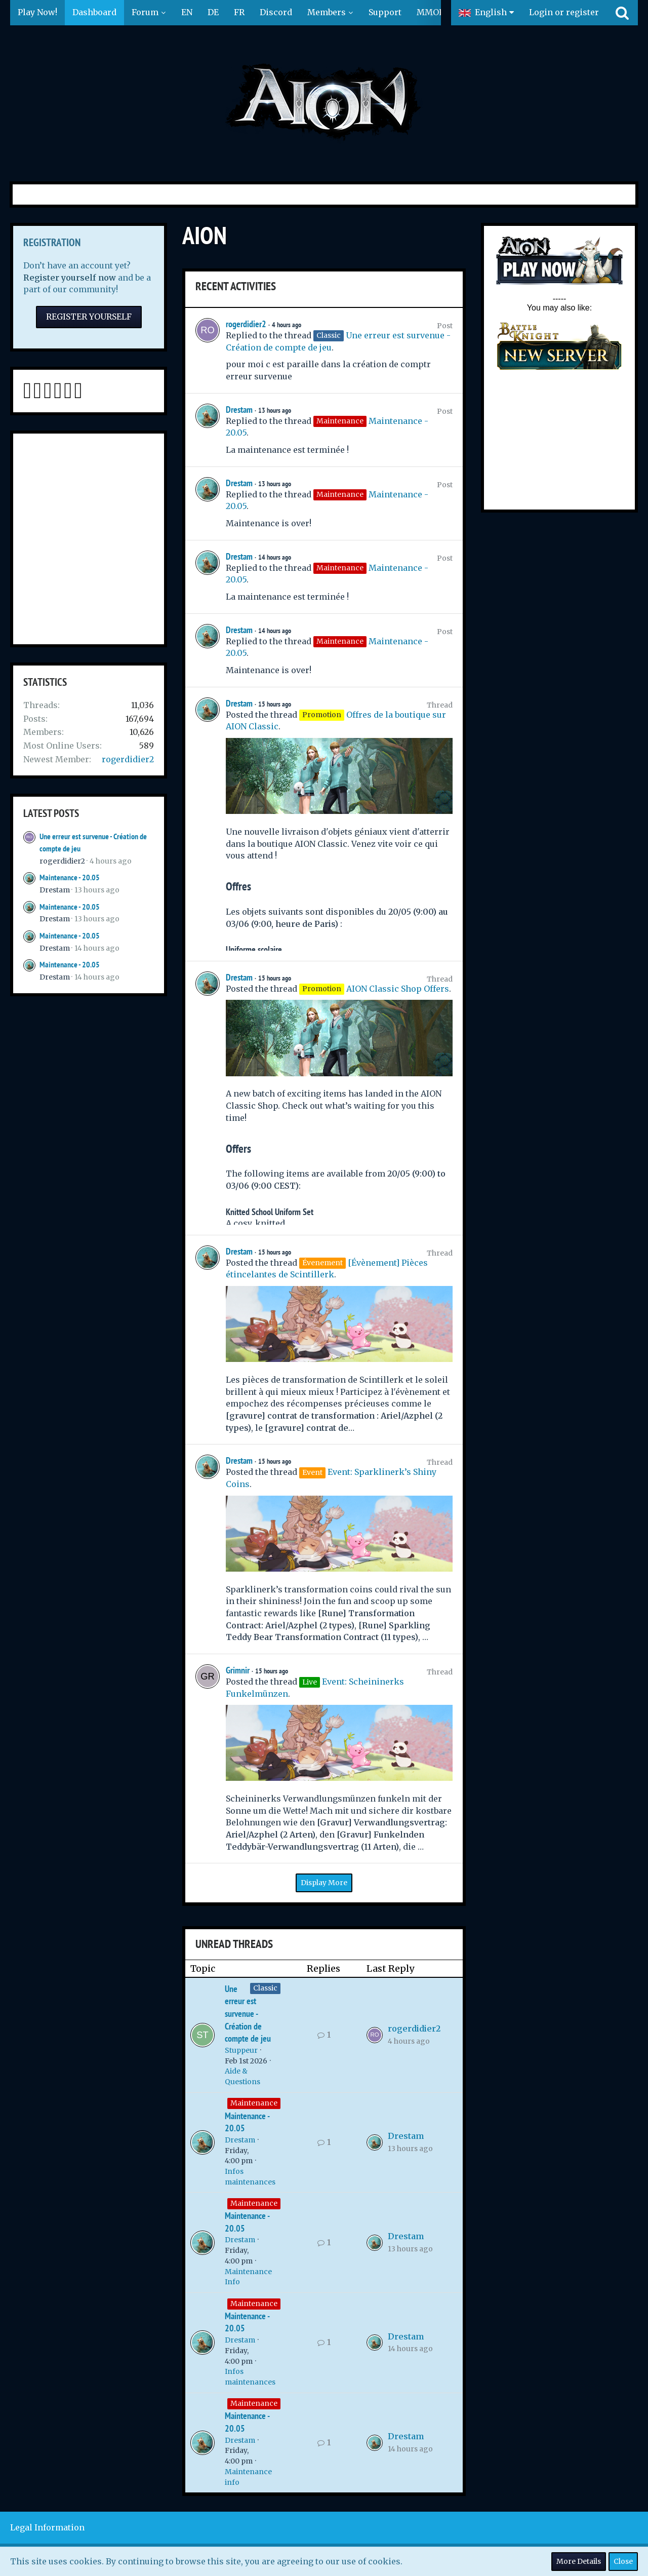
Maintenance (253, 2102)
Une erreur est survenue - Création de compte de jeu (248, 2014)
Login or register (564, 12)
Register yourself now (69, 277)
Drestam (54, 889)
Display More (324, 1882)
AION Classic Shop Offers (397, 989)
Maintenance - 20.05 (69, 877)
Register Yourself (89, 316)
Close (623, 2561)
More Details (578, 2561)
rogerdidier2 (128, 759)
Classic (265, 1988)
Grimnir (238, 1670)
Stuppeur (241, 2050)
